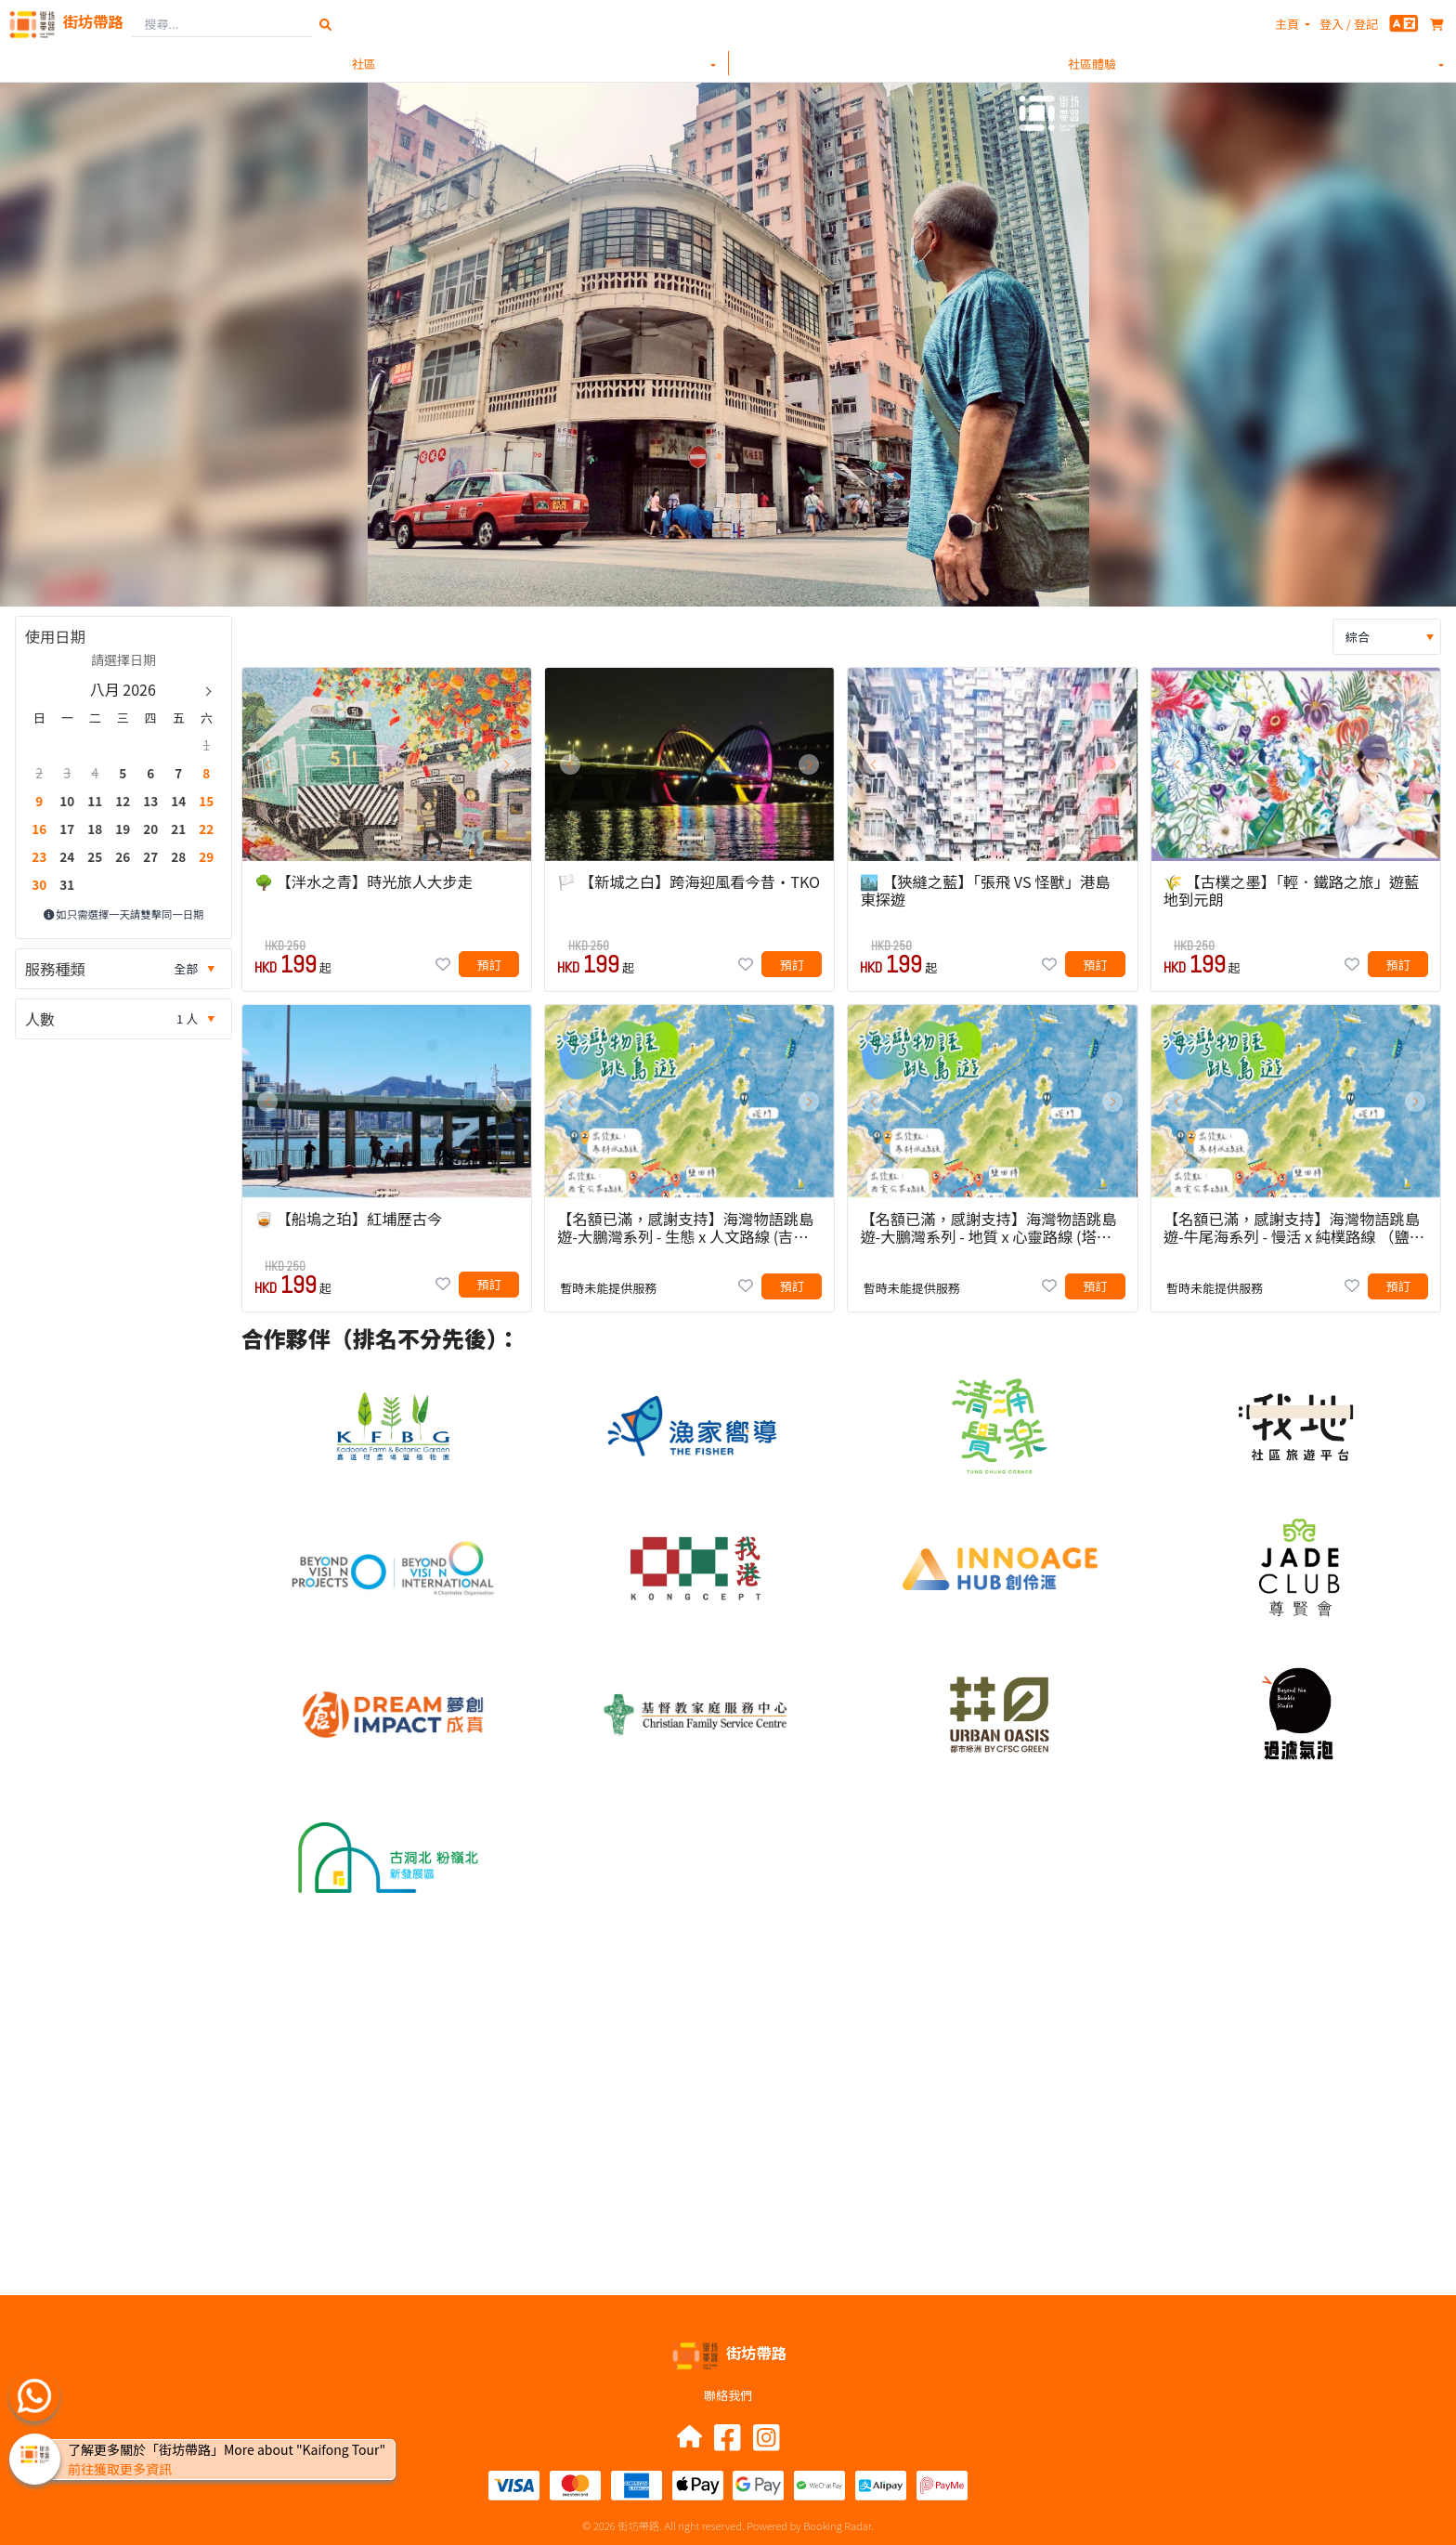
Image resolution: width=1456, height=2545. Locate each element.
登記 (1366, 24)
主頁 (1287, 24)
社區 (364, 63)
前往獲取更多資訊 (120, 2469)
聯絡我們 (728, 2395)
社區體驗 (1092, 63)
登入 (1332, 24)
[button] (267, 764)
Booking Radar (837, 2525)
